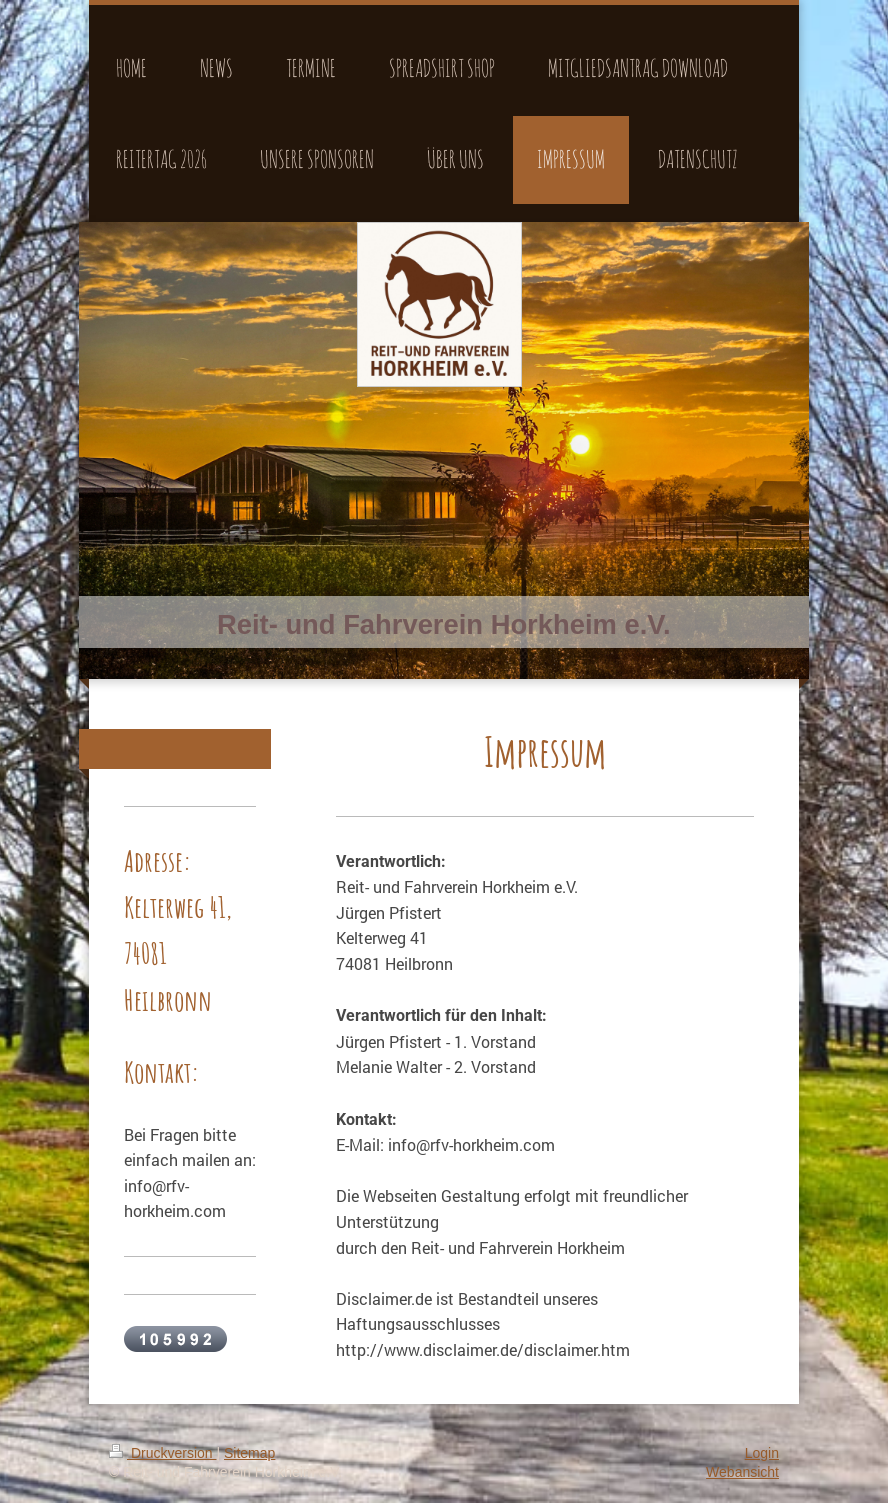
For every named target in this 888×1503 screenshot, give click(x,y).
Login (762, 1453)
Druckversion (162, 1453)
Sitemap (249, 1453)
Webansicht (742, 1472)
